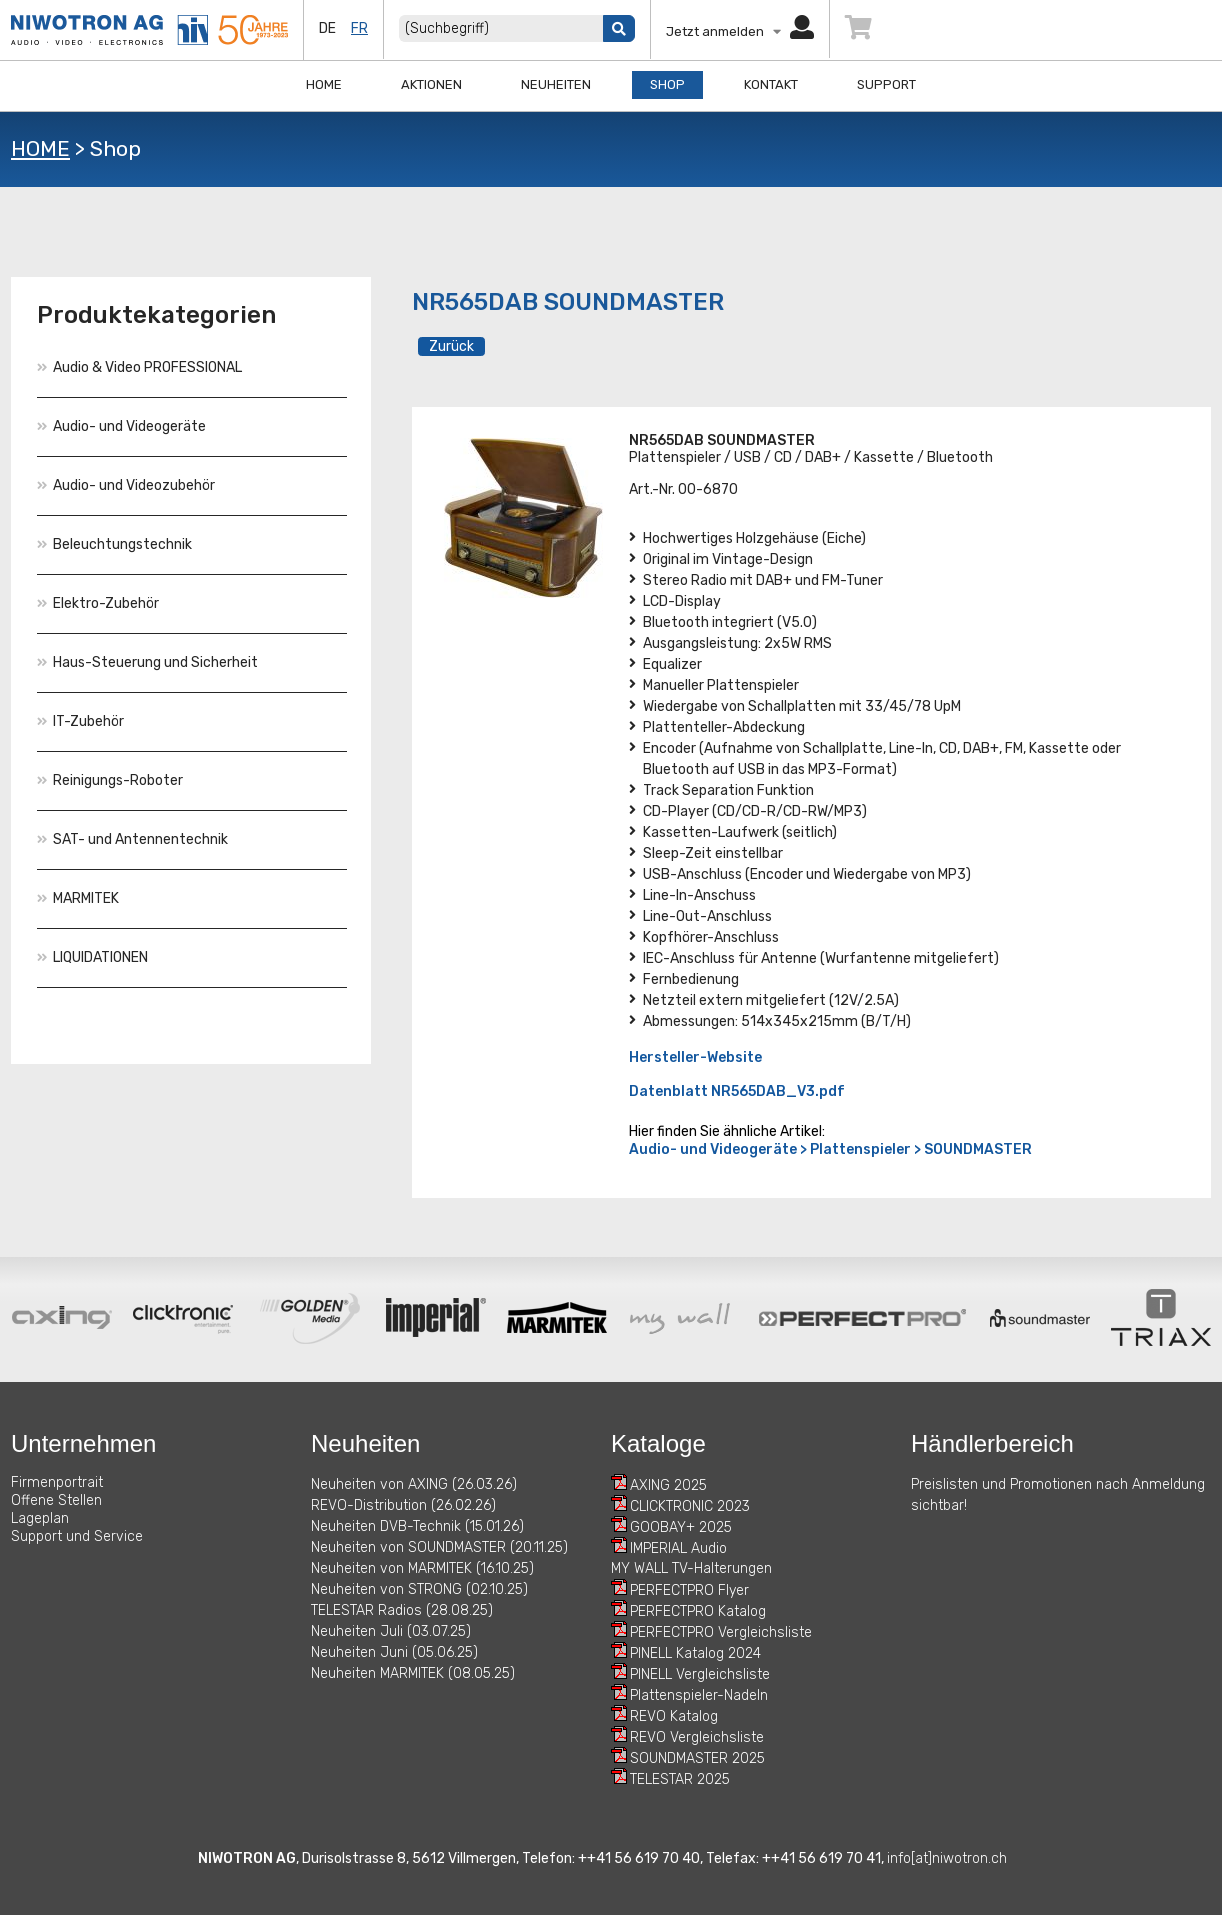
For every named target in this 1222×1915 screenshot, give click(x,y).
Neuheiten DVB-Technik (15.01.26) (417, 1526)
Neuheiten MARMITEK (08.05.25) (413, 1673)
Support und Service (77, 1536)
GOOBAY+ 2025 (681, 1527)
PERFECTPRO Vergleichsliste (721, 1632)
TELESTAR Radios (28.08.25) (402, 1610)
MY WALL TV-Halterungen (691, 1568)
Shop (667, 84)
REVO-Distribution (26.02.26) (403, 1505)
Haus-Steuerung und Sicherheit (147, 662)
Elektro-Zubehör (98, 603)
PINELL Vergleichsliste (700, 1674)
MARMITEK (78, 898)
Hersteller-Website (695, 1057)
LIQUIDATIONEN (92, 957)
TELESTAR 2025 (680, 1779)
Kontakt (771, 84)
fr (359, 28)
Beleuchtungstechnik (114, 544)
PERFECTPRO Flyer (689, 1590)
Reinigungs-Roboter (110, 780)
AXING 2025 (668, 1485)
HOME (40, 148)
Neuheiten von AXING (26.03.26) (414, 1484)
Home (324, 84)
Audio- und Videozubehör (126, 485)
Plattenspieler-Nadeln (699, 1695)
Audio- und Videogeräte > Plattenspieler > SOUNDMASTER (830, 1149)
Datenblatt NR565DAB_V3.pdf (737, 1091)
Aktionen (431, 84)
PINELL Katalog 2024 (695, 1653)
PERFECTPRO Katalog (698, 1611)
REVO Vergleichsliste (697, 1737)
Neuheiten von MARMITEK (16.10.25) (422, 1568)
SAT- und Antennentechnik (132, 839)
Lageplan (40, 1518)
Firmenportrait (57, 1482)
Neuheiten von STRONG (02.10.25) (419, 1589)
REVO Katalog (674, 1716)
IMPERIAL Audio (678, 1548)
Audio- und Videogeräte (121, 426)
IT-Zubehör (80, 721)
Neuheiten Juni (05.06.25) (394, 1652)
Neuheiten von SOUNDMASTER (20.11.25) (439, 1547)
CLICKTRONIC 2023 (690, 1506)
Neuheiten (556, 84)
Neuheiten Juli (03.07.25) (391, 1631)
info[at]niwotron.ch (947, 1858)
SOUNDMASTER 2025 (697, 1758)
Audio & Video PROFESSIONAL (139, 367)
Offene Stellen (56, 1500)
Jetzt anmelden (740, 31)
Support (886, 84)
